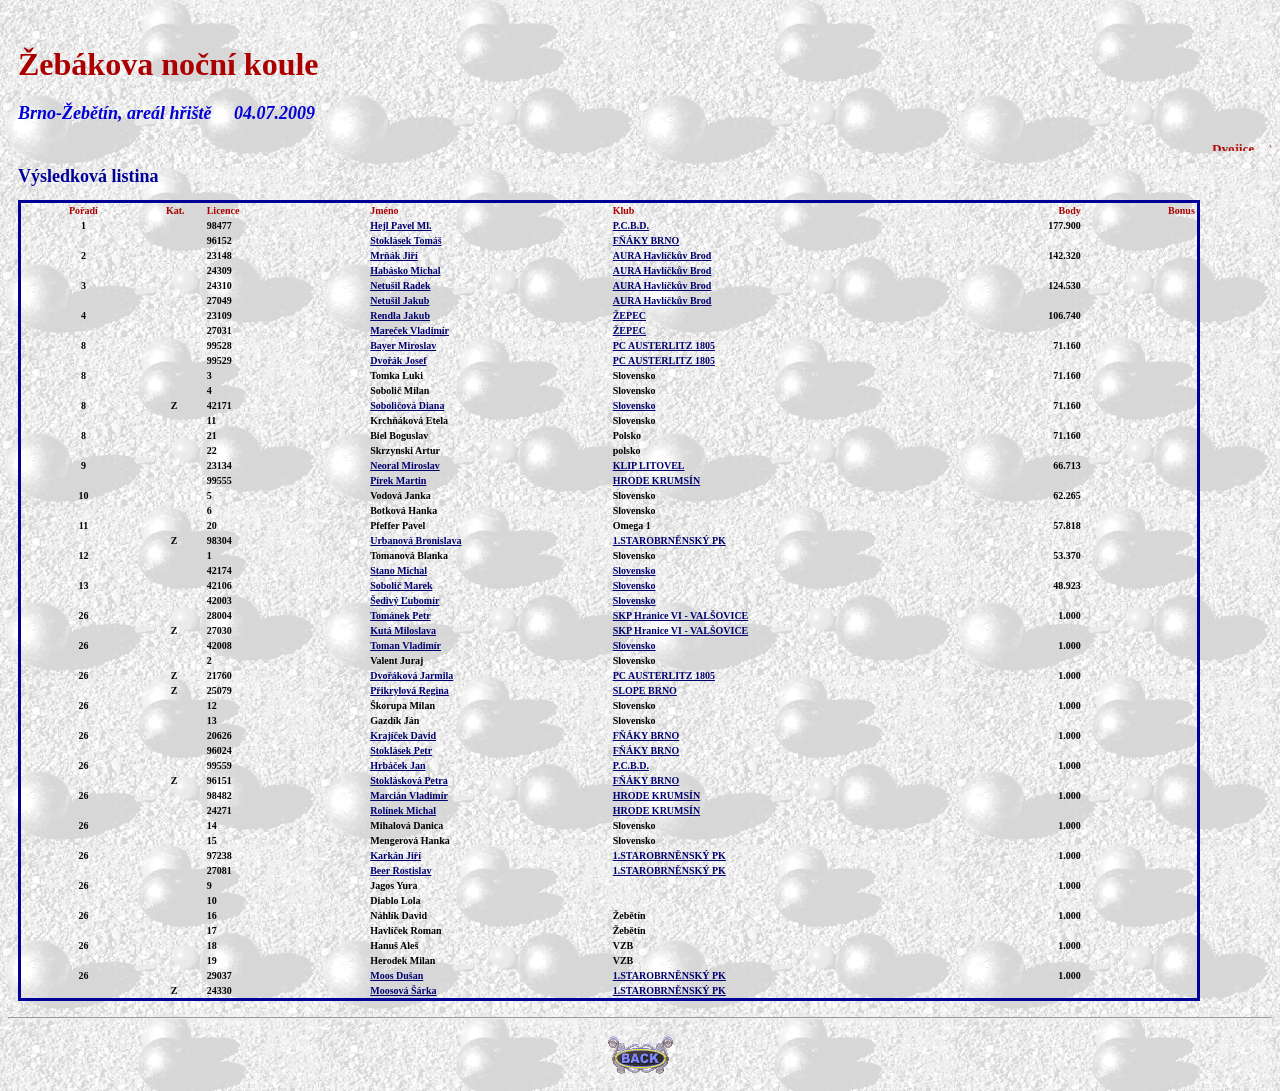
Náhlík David (398, 915)
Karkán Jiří (395, 855)
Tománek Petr (400, 615)
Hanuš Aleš (394, 945)
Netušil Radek (400, 285)
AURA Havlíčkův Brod (662, 255)
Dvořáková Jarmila (411, 675)
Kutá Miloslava (403, 630)
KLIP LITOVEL (649, 465)
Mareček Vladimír (409, 330)
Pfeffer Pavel (397, 525)
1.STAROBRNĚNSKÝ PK (669, 540)
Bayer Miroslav (403, 345)
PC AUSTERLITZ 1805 (664, 345)
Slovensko (634, 405)
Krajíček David (403, 735)
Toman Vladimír (405, 645)
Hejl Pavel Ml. (400, 225)
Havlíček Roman (405, 930)
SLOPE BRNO (645, 690)
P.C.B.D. (631, 225)
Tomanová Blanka (409, 555)
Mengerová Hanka (410, 840)
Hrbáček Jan (397, 765)
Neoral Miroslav (405, 465)
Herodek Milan (402, 960)
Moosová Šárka (403, 990)
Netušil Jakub (399, 300)
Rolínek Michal (403, 810)
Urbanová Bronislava (415, 540)
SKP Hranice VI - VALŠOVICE (681, 615)
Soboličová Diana (407, 405)
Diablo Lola (395, 900)
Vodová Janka (400, 495)
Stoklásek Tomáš (405, 240)
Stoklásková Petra (409, 780)
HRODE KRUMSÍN (657, 480)
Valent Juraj (396, 660)
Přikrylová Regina (409, 690)
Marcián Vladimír (409, 795)
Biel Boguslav (399, 435)
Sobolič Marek (401, 585)
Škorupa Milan (402, 705)
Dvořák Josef (398, 360)
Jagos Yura (393, 885)
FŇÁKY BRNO (646, 240)
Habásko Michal (405, 270)
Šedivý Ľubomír (404, 600)
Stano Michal (398, 570)
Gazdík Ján (394, 720)
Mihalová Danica (406, 825)
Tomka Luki (396, 375)
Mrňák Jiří (394, 255)
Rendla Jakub (400, 315)
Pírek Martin (398, 480)
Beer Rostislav (400, 870)
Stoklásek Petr (401, 750)
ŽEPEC (629, 315)
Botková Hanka (403, 510)
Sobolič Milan (399, 390)
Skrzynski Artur (405, 450)
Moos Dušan (396, 975)
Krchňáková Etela (409, 420)
